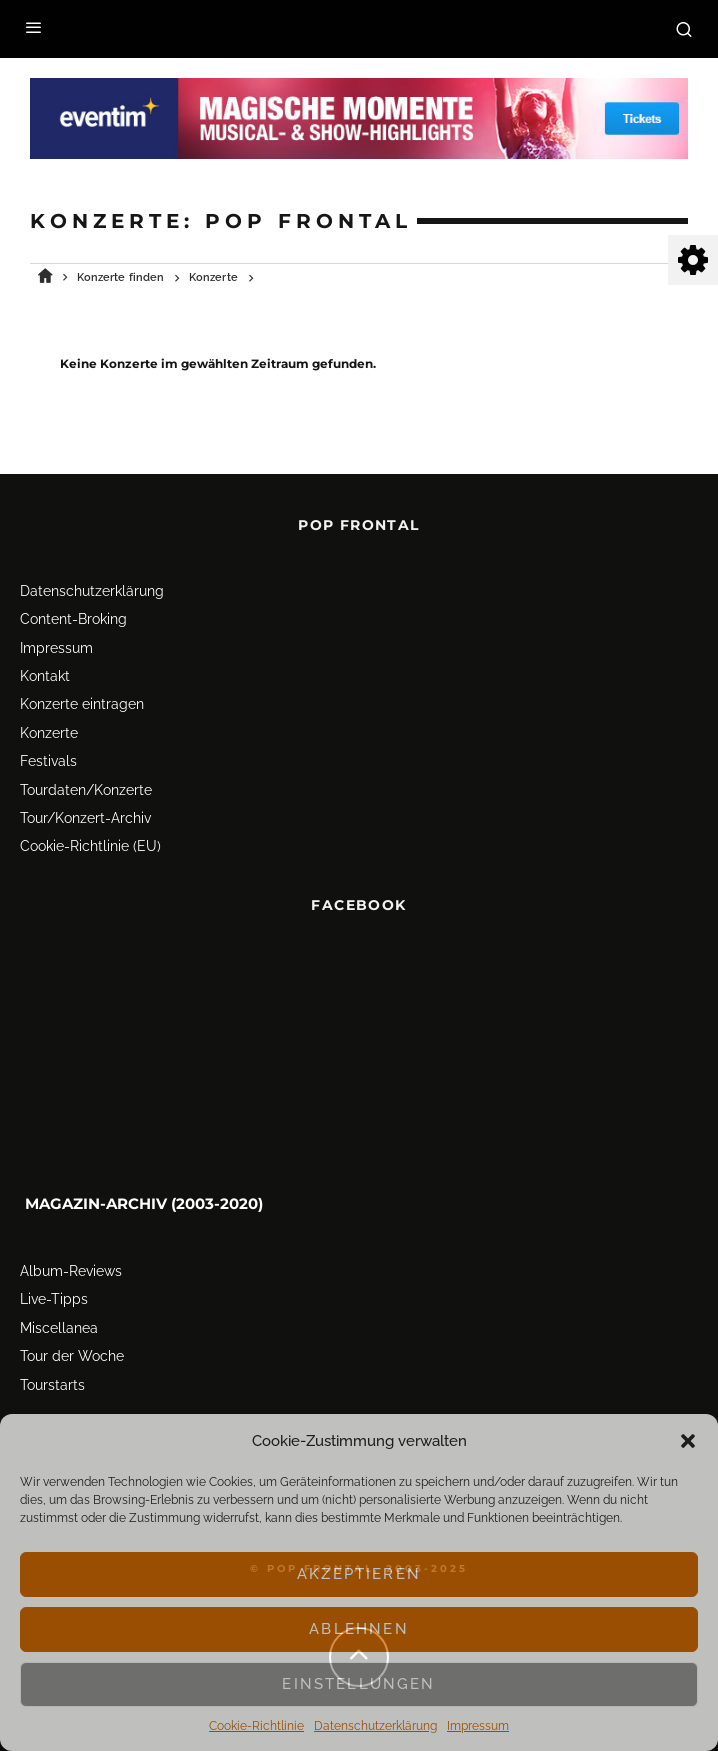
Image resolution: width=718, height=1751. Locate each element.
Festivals (48, 755)
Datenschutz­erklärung (375, 1726)
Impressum (478, 1726)
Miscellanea (59, 1321)
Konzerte (49, 726)
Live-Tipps (54, 1293)
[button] (688, 1441)
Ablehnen (358, 1629)
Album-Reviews (71, 1265)
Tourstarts (52, 1378)
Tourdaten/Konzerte (86, 783)
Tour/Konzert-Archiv (85, 812)
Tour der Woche (72, 1350)
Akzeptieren (359, 1574)
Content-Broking (73, 613)
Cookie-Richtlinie (256, 1726)
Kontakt (45, 670)
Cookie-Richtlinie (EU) (90, 840)
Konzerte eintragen (82, 698)
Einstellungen (358, 1684)
